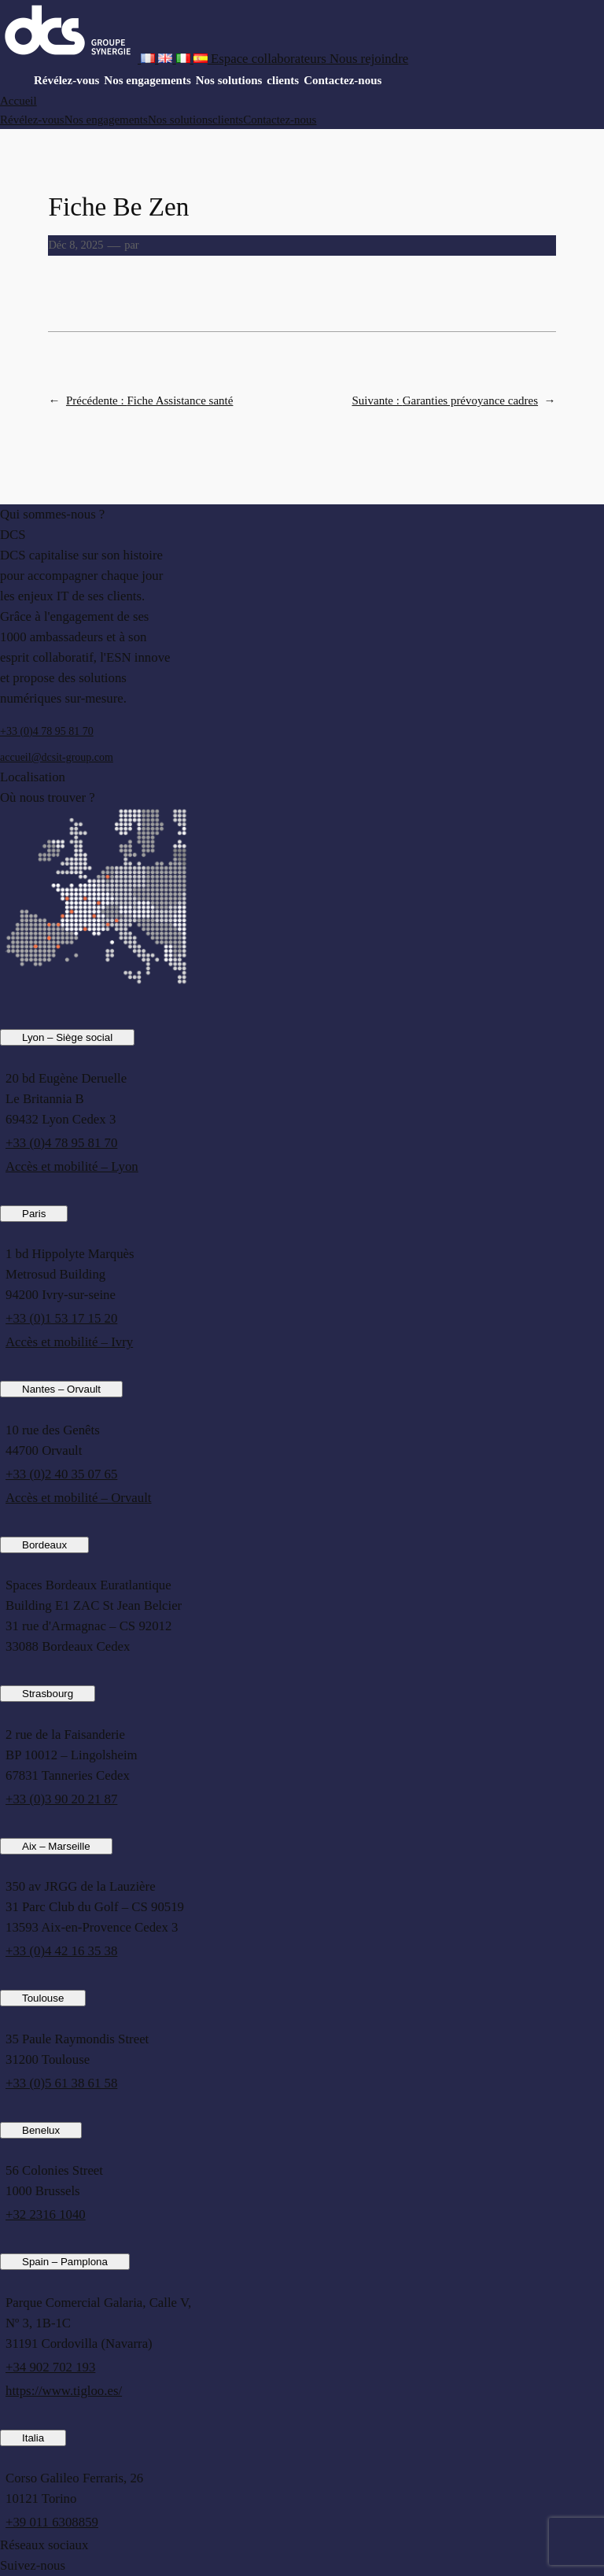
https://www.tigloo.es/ (64, 2390)
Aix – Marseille (56, 1846)
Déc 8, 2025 (75, 244)
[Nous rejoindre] (369, 58)
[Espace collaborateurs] (270, 58)
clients (283, 80)
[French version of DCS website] (149, 58)
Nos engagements (147, 80)
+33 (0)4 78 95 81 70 (47, 731)
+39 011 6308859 (52, 2522)
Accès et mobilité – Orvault (78, 1497)
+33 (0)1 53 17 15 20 (61, 1318)
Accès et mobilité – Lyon (72, 1166)
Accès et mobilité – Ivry (69, 1341)
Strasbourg (47, 1693)
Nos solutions (229, 80)
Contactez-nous (342, 80)
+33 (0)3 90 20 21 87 (61, 1799)
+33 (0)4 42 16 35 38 (61, 1950)
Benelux (41, 2130)
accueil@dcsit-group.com (56, 757)
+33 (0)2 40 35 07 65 (61, 1474)
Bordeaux (44, 1545)
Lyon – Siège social (67, 1037)
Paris (34, 1214)
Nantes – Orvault (61, 1389)
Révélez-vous (66, 80)
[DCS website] (70, 58)
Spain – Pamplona (65, 2262)
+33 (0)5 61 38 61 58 (61, 2083)
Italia (33, 2438)
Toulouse (43, 1998)
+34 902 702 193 (50, 2367)
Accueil (18, 100)
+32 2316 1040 (46, 2214)
